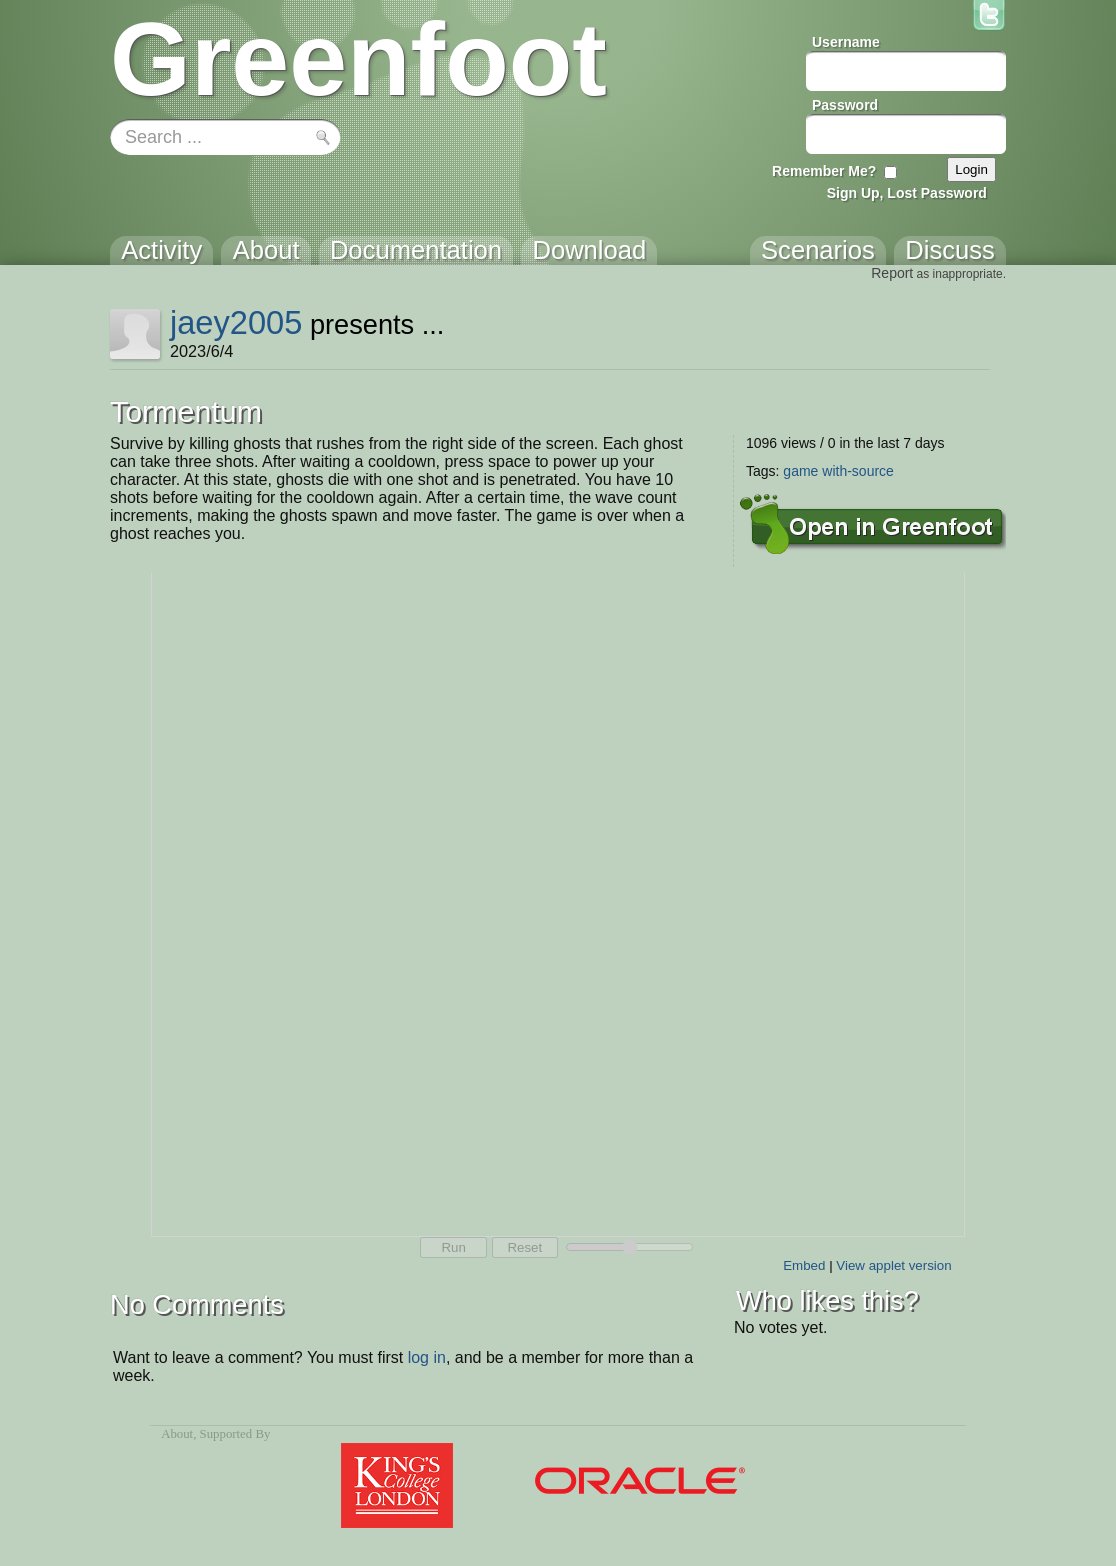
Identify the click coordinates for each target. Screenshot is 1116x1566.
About (177, 1434)
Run (453, 1247)
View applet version (893, 1265)
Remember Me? (824, 171)
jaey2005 (236, 322)
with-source (858, 471)
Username (846, 42)
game (800, 471)
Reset (524, 1247)
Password (845, 105)
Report (892, 273)
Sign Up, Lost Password (907, 193)
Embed (804, 1265)
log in (427, 1357)
